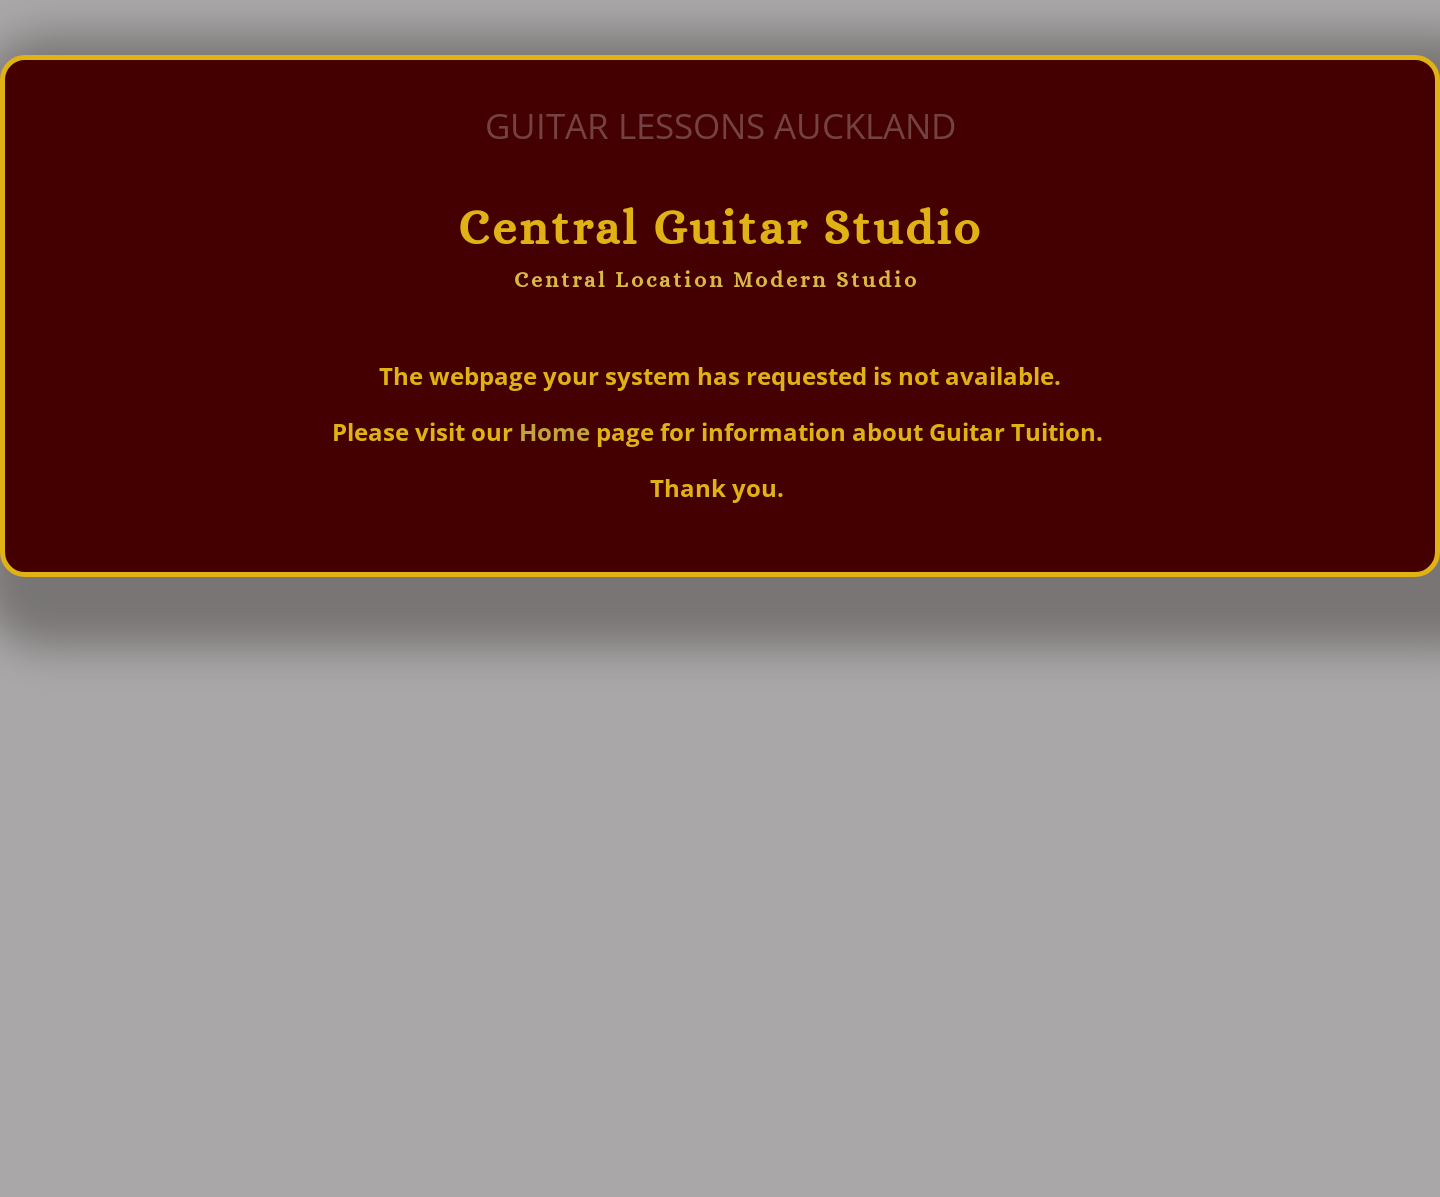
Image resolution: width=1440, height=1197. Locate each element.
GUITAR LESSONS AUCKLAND (720, 125)
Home (557, 431)
